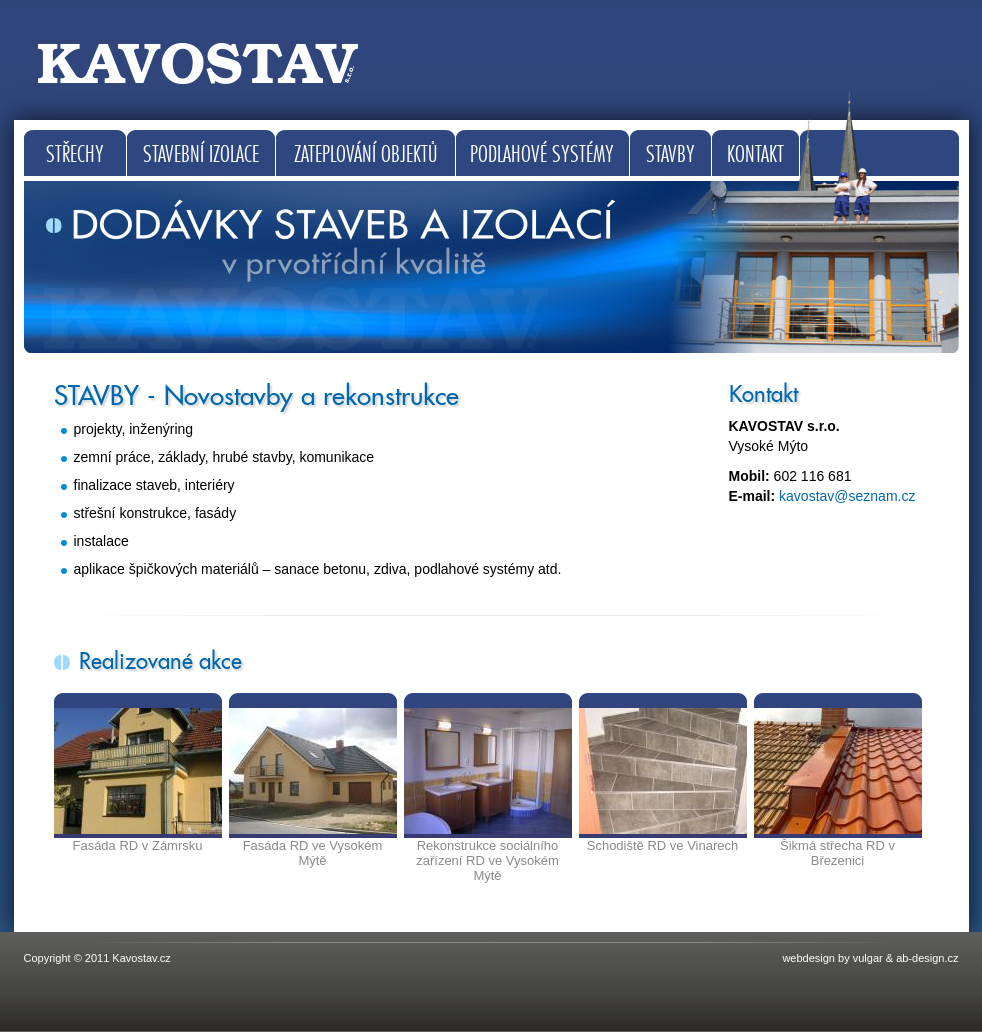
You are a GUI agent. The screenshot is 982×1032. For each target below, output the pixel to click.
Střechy (75, 155)
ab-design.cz (927, 958)
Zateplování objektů (365, 155)
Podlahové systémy (542, 155)
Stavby (670, 155)
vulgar (868, 958)
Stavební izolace (201, 155)
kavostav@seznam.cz (847, 496)
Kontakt (755, 155)
